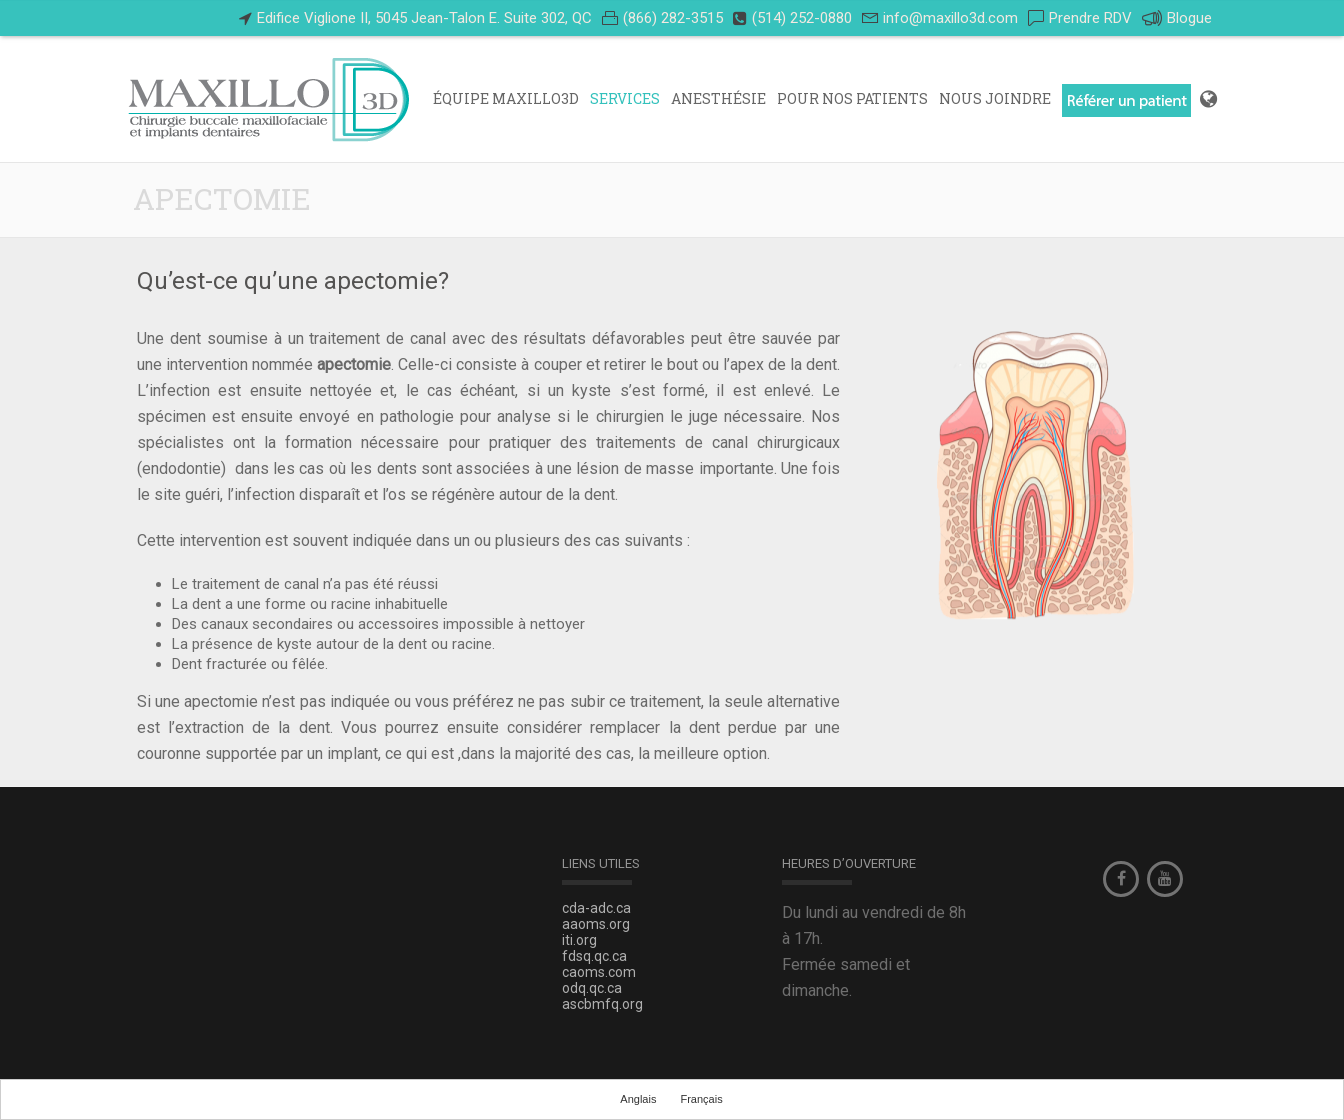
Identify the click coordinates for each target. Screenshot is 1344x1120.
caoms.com (599, 972)
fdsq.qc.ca (594, 956)
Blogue (1177, 18)
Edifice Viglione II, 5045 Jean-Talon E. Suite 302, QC (424, 18)
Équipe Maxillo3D (506, 98)
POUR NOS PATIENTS (852, 98)
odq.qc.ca (592, 988)
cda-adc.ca (596, 908)
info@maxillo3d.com (950, 18)
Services (625, 98)
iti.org (579, 940)
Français (701, 1099)
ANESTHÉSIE (718, 98)
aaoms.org (596, 924)
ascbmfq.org (602, 1004)
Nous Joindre (995, 98)
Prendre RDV (1090, 18)
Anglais (638, 1099)
